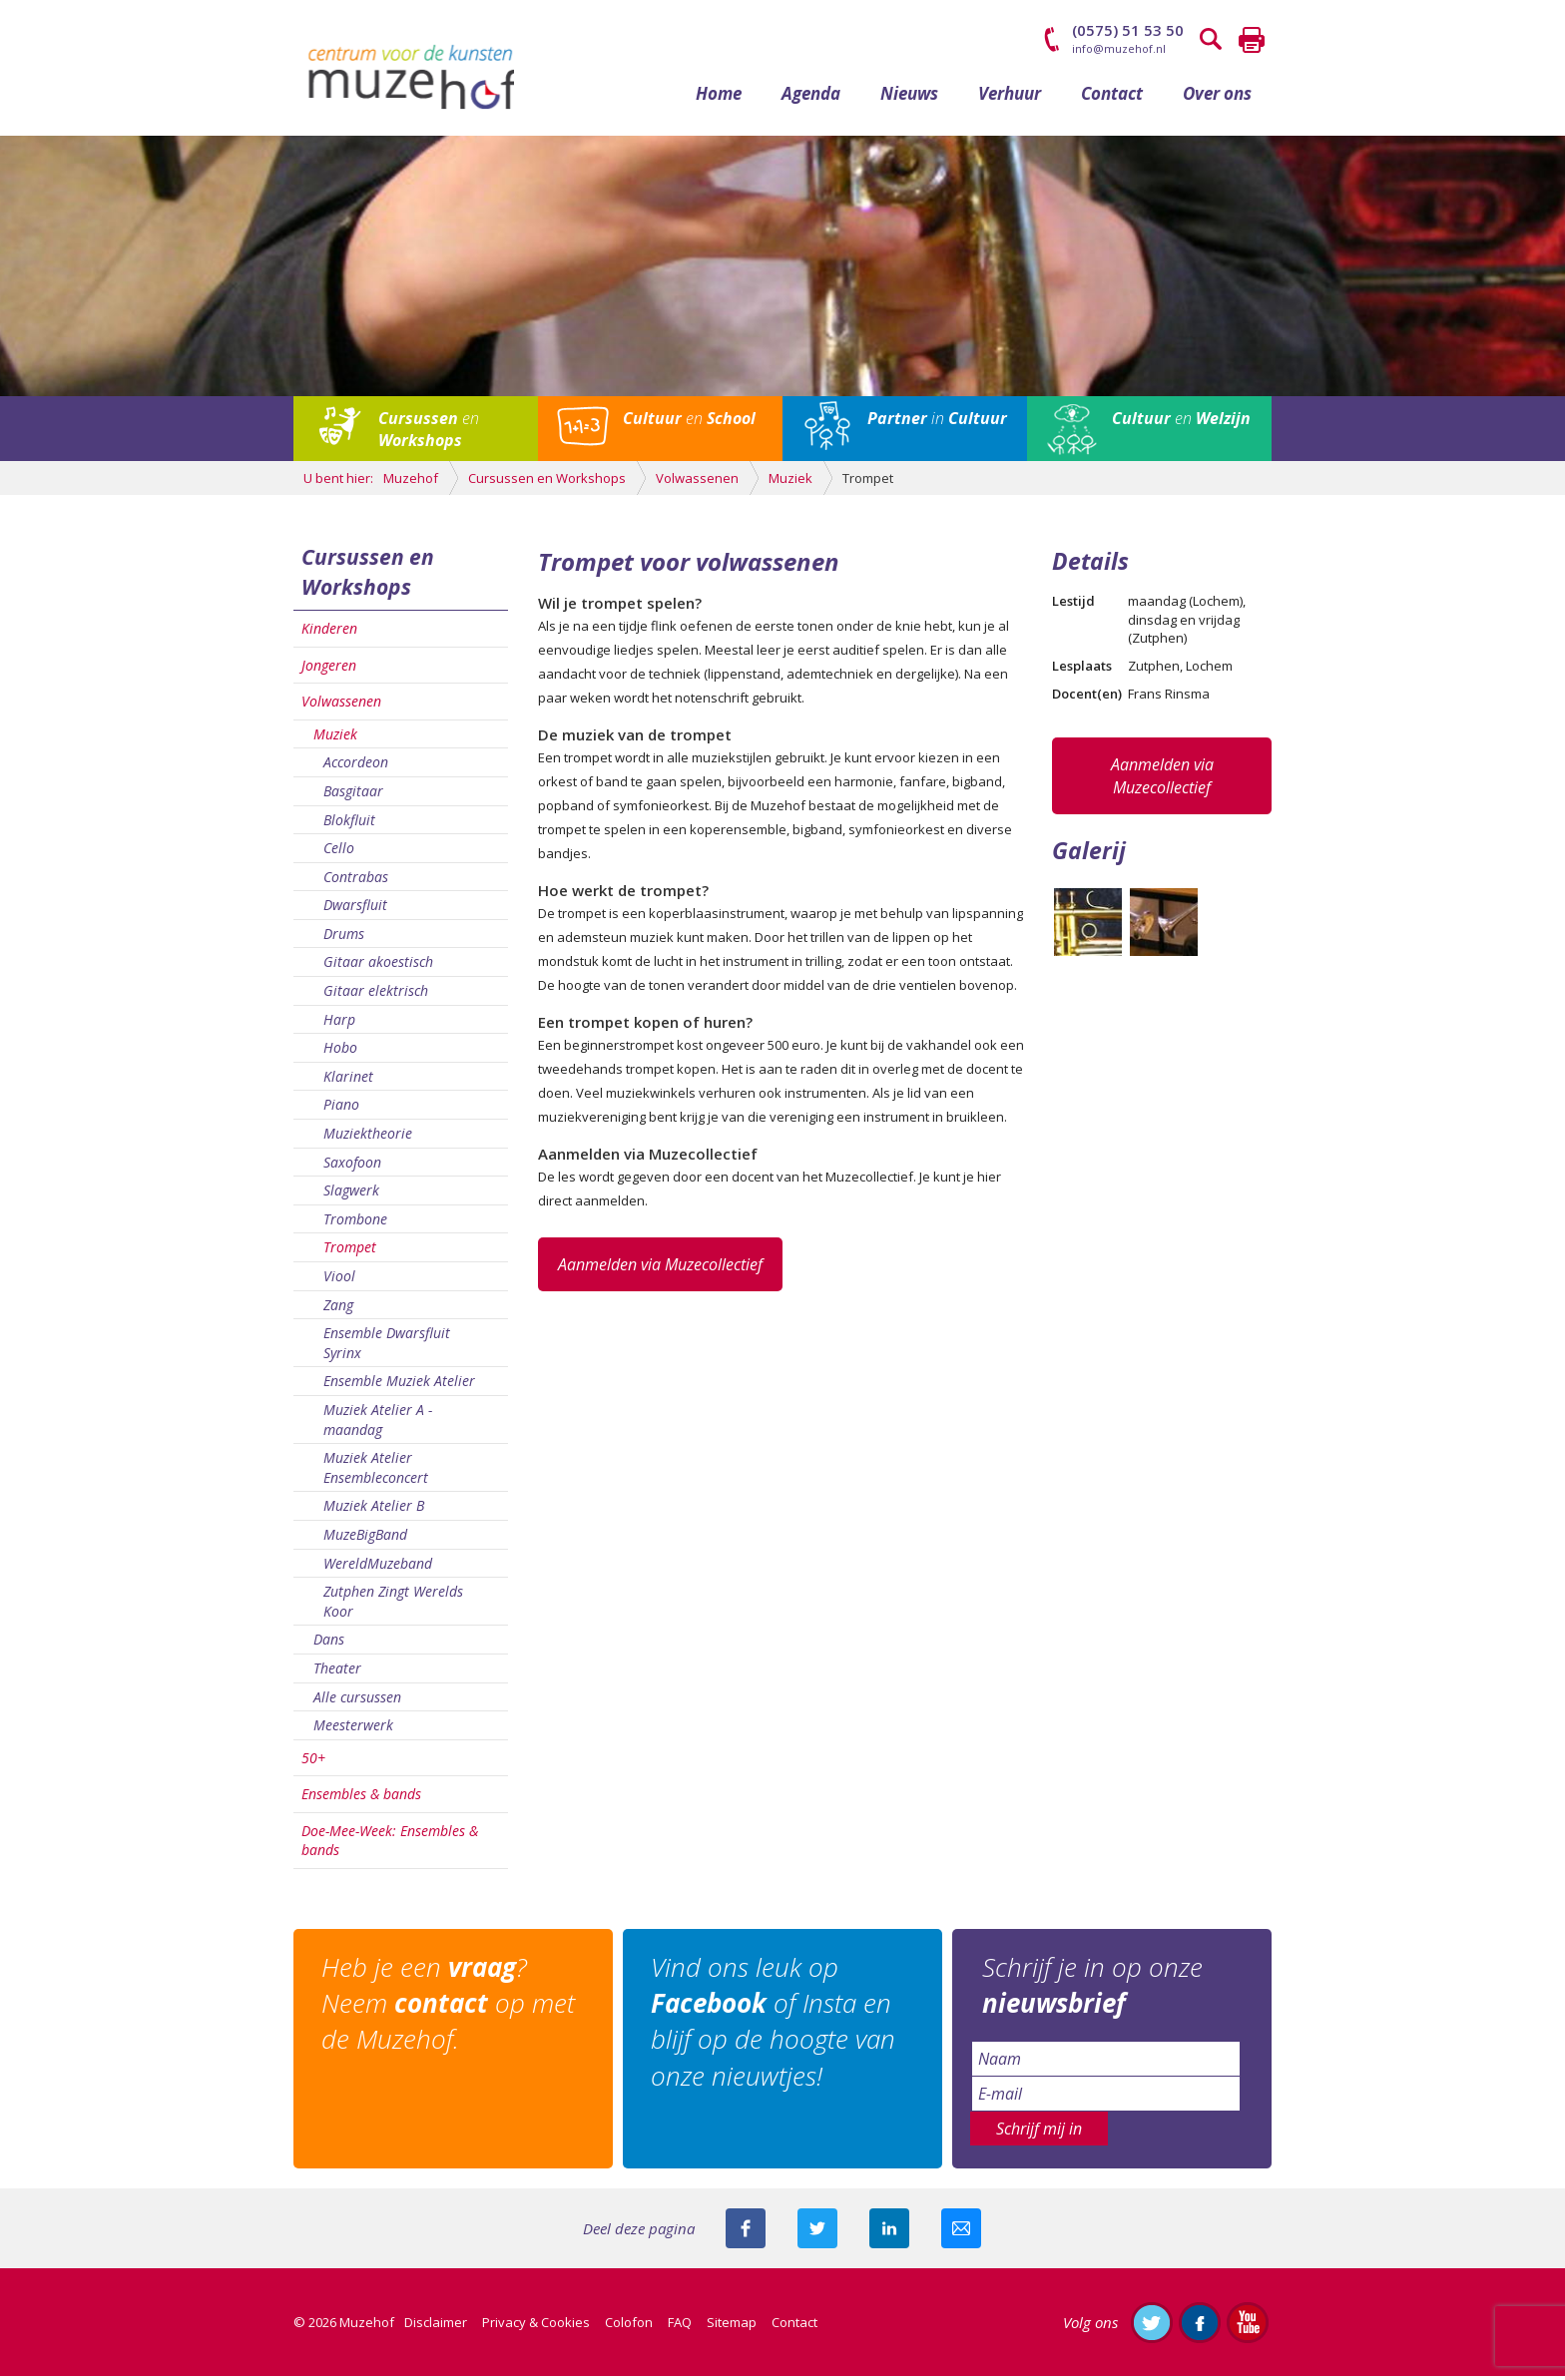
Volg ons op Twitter (1152, 2326)
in (937, 422)
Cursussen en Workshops (367, 576)
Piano (341, 1109)
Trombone (355, 1222)
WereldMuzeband (377, 1567)
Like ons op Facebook (1200, 2326)
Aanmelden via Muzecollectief (660, 1268)
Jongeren (328, 669)
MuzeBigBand (365, 1538)
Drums (343, 937)
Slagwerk (351, 1195)
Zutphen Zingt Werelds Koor (393, 1605)
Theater (337, 1672)
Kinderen (329, 632)
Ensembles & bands (361, 1798)
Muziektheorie (367, 1137)
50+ (313, 1761)
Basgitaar (353, 794)
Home (719, 97)
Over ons (1217, 97)
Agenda (811, 97)
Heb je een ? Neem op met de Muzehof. (450, 2007)
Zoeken (1212, 40)
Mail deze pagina (961, 2232)
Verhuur (1009, 97)
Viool (339, 1279)
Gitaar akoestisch (378, 966)
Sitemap (732, 2326)
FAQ (680, 2326)
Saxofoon (352, 1166)
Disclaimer (435, 2326)
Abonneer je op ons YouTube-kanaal (1248, 2326)
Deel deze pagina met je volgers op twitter (817, 2232)
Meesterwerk (353, 1728)
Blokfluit (349, 823)
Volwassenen (341, 705)
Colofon (629, 2326)
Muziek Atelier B (373, 1510)
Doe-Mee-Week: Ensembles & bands (389, 1844)
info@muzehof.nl (1119, 48)
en (428, 433)
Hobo (340, 1052)
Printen (1252, 40)
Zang (338, 1308)
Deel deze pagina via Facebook (746, 2232)
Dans (328, 1644)
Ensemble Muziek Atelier (399, 1385)
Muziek (335, 737)
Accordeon (355, 766)
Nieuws (909, 97)
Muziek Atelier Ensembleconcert (375, 1472)
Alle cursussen (357, 1700)
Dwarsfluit (355, 909)
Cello (338, 851)
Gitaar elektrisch (375, 994)
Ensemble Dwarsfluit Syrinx (386, 1347)
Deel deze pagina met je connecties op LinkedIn (889, 2232)
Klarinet (348, 1080)
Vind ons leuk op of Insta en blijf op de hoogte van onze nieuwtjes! (775, 2025)
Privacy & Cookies (536, 2326)
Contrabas (355, 880)
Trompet (349, 1251)
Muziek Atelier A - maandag (377, 1423)
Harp (339, 1023)
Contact (1112, 97)
